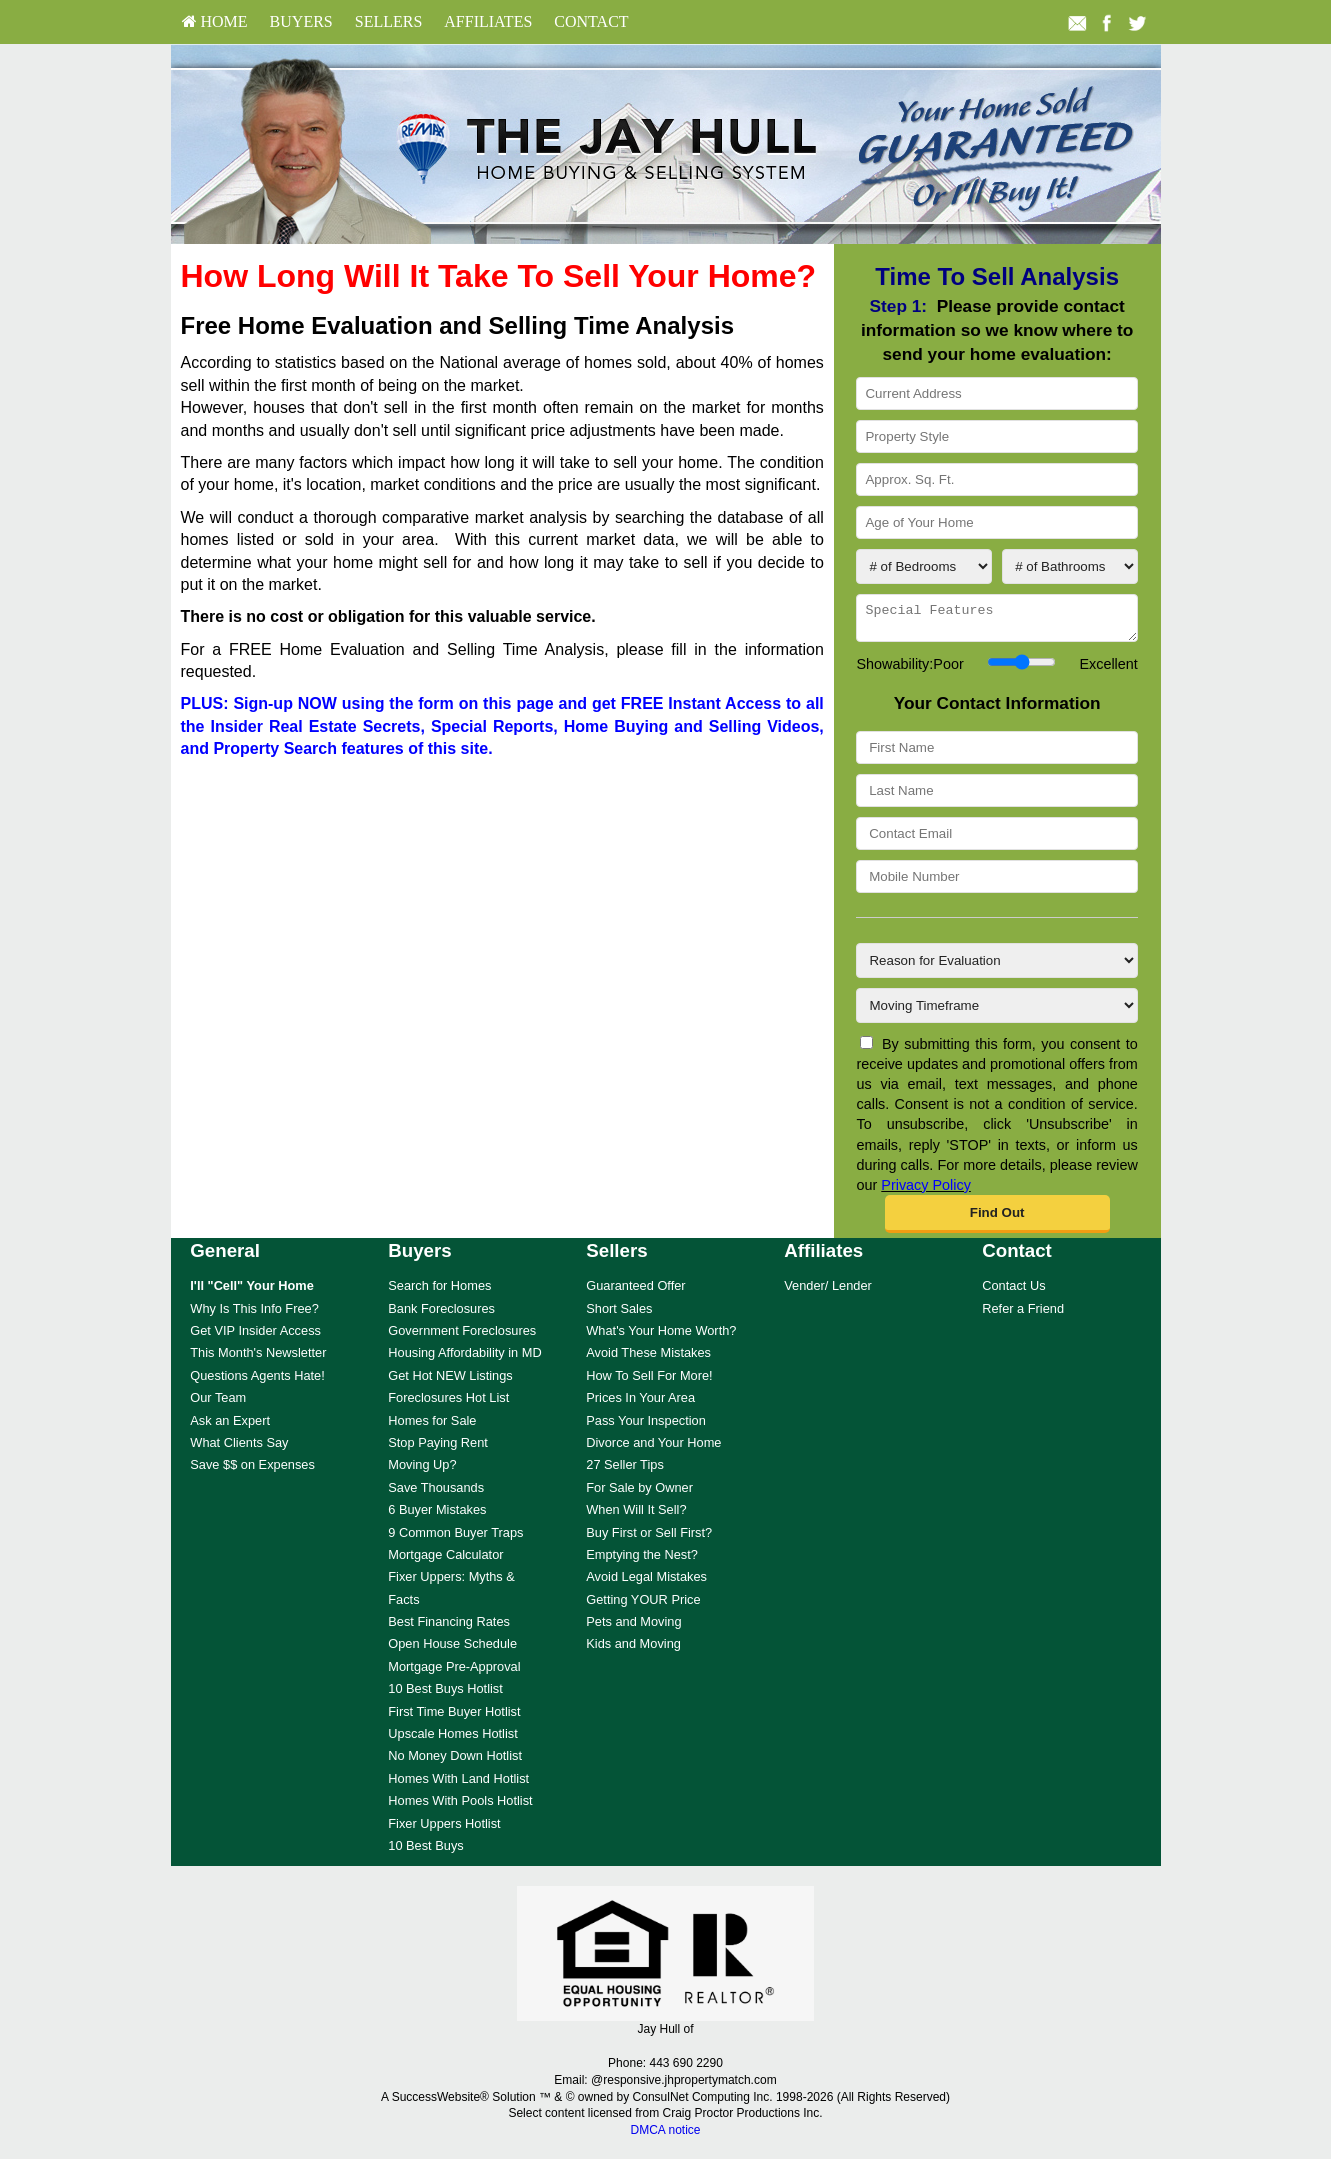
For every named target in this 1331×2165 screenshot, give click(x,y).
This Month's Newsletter (258, 1358)
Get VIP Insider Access (255, 1336)
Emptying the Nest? (642, 1560)
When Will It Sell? (636, 1515)
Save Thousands (436, 1493)
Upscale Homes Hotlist (452, 1739)
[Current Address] (996, 393)
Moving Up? (422, 1470)
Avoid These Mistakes (648, 1358)
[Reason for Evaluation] (996, 966)
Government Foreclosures (462, 1336)
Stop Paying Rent (438, 1448)
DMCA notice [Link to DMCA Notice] (665, 2136)
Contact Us (1013, 1291)
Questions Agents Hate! (257, 1381)
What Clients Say (239, 1448)
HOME (215, 21)
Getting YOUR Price (643, 1605)
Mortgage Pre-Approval (454, 1672)
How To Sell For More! (649, 1381)
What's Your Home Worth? (661, 1336)
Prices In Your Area (640, 1403)
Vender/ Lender (828, 1291)
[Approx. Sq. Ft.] (996, 479)
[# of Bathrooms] (1070, 566)
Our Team (218, 1403)
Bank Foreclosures (441, 1314)
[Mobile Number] (996, 882)
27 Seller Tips (625, 1470)
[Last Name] (996, 796)
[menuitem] (215, 22)
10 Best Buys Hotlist (445, 1694)
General (225, 1256)
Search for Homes (439, 1291)
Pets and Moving (633, 1627)
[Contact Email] (996, 839)
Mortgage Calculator (445, 1560)
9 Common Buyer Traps (455, 1538)
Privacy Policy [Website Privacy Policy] (926, 1191)
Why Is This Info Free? (254, 1314)
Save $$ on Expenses (252, 1470)
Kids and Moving (633, 1649)
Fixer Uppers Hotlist (444, 1829)
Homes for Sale (432, 1426)
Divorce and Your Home (653, 1448)
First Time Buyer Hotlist (454, 1717)
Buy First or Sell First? (649, 1538)
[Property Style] (996, 436)
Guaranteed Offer (635, 1291)
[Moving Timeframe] (996, 1011)
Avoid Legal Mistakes (646, 1582)
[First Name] (996, 753)
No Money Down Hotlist (455, 1761)
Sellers (389, 21)
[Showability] (1021, 668)
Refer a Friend (1023, 1314)
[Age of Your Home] (996, 522)
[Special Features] (996, 621)
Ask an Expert (230, 1426)
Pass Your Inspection (646, 1426)
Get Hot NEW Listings (450, 1381)
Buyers (301, 21)
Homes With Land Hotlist (458, 1784)
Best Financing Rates (449, 1627)
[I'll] (252, 1291)
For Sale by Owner (639, 1493)
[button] (997, 1220)
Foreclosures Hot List (448, 1403)
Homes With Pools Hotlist (460, 1806)
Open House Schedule (452, 1649)
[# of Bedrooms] (924, 566)
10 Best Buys (425, 1851)
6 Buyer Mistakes (437, 1515)
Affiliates (488, 21)
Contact (591, 21)
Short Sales (619, 1314)
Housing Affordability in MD (464, 1358)
